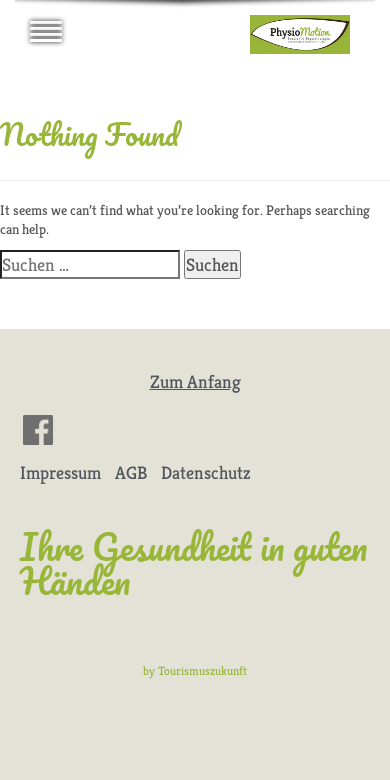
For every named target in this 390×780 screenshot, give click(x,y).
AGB (131, 472)
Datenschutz (206, 472)
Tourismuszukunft (202, 670)
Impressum (60, 472)
